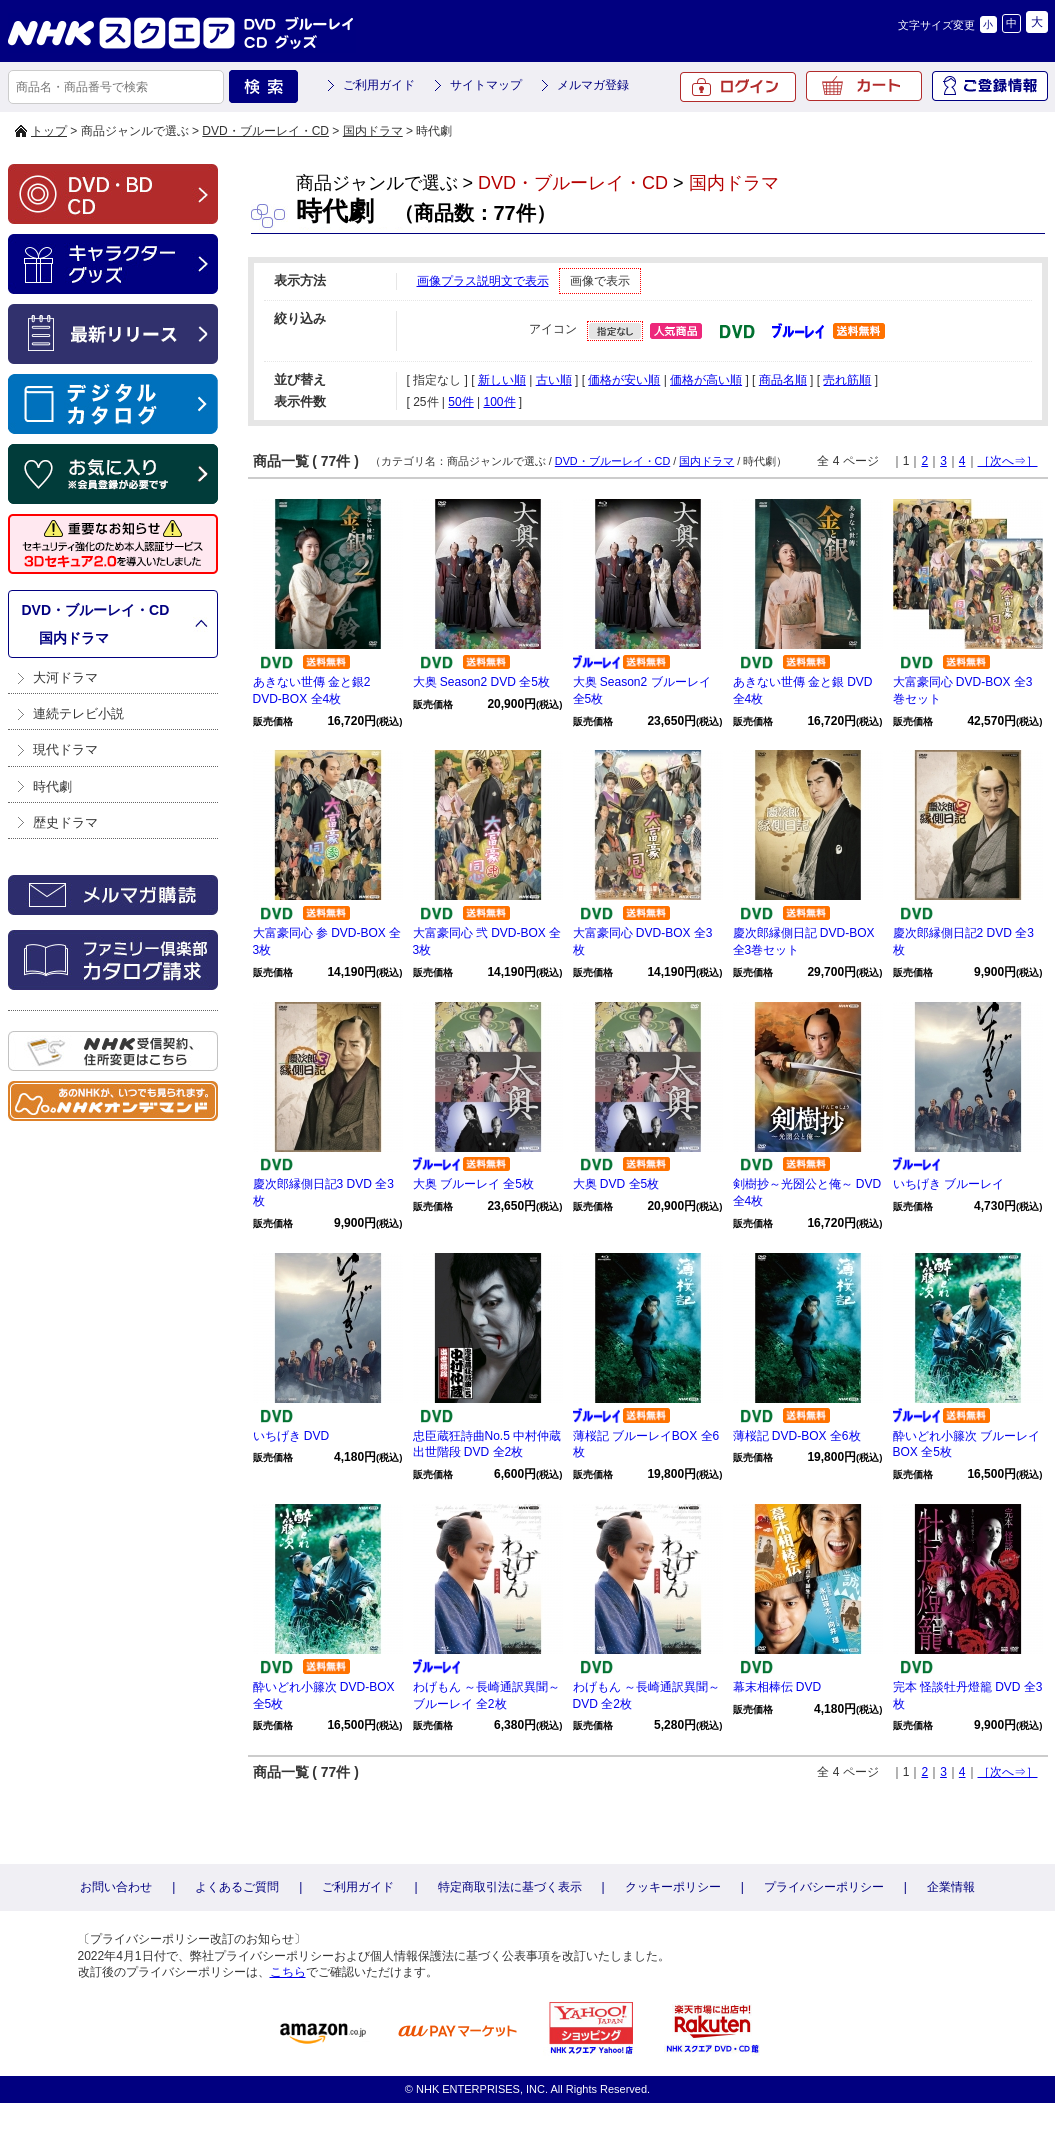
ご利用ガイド (379, 85)
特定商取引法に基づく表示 (510, 1887)
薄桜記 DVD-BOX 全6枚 (797, 1436)
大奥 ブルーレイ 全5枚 (473, 1184)
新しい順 (502, 380)
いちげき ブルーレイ (948, 1184)
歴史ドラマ (65, 822)
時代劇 (52, 786)
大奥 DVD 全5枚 (616, 1184)
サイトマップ (486, 85)
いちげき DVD (291, 1436)
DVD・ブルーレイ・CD (265, 131)
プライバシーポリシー (824, 1887)
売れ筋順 (847, 380)
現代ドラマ (65, 749)
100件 (499, 402)
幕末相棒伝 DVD (777, 1687)
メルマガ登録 (593, 85)
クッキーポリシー (673, 1887)
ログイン (738, 87)
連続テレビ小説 (78, 713)
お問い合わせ (116, 1887)
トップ (49, 131)
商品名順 (783, 380)
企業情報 (951, 1887)
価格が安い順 (624, 380)
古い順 (554, 380)
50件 (460, 402)
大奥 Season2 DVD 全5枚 (481, 682)
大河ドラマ (65, 677)
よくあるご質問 (237, 1887)
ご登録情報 (990, 86)
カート (864, 86)
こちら (288, 1972)
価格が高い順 (706, 380)
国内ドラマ (373, 131)
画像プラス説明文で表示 (483, 281)
